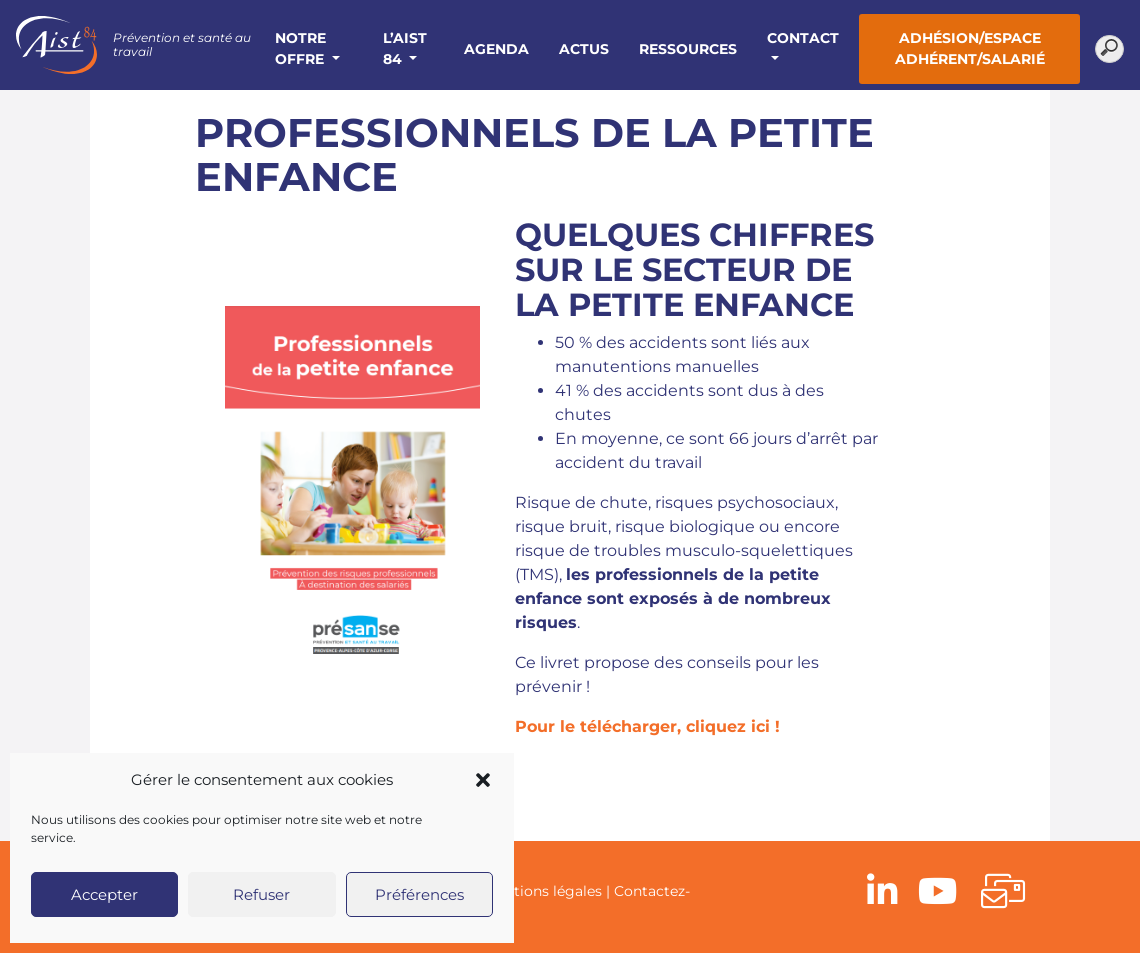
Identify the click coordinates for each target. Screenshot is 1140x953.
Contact (803, 38)
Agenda (496, 49)
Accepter (104, 894)
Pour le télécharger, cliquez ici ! (647, 726)
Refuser (261, 894)
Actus (584, 49)
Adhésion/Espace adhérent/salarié (970, 48)
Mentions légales (543, 891)
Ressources (688, 49)
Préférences (419, 894)
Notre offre (301, 48)
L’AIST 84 (405, 48)
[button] (483, 780)
